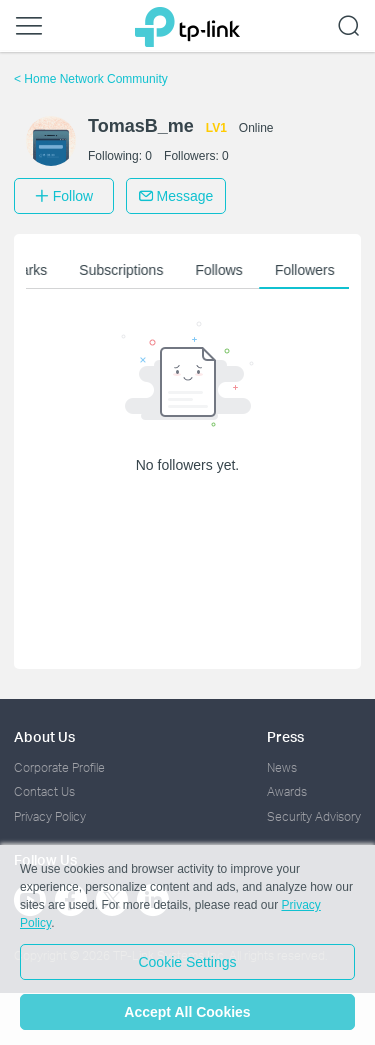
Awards (287, 791)
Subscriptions (129, 270)
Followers (312, 270)
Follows (226, 270)
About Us (44, 736)
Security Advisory (314, 816)
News (282, 767)
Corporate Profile (59, 767)
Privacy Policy (50, 816)
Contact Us (44, 791)
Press (285, 736)
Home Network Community (91, 79)
